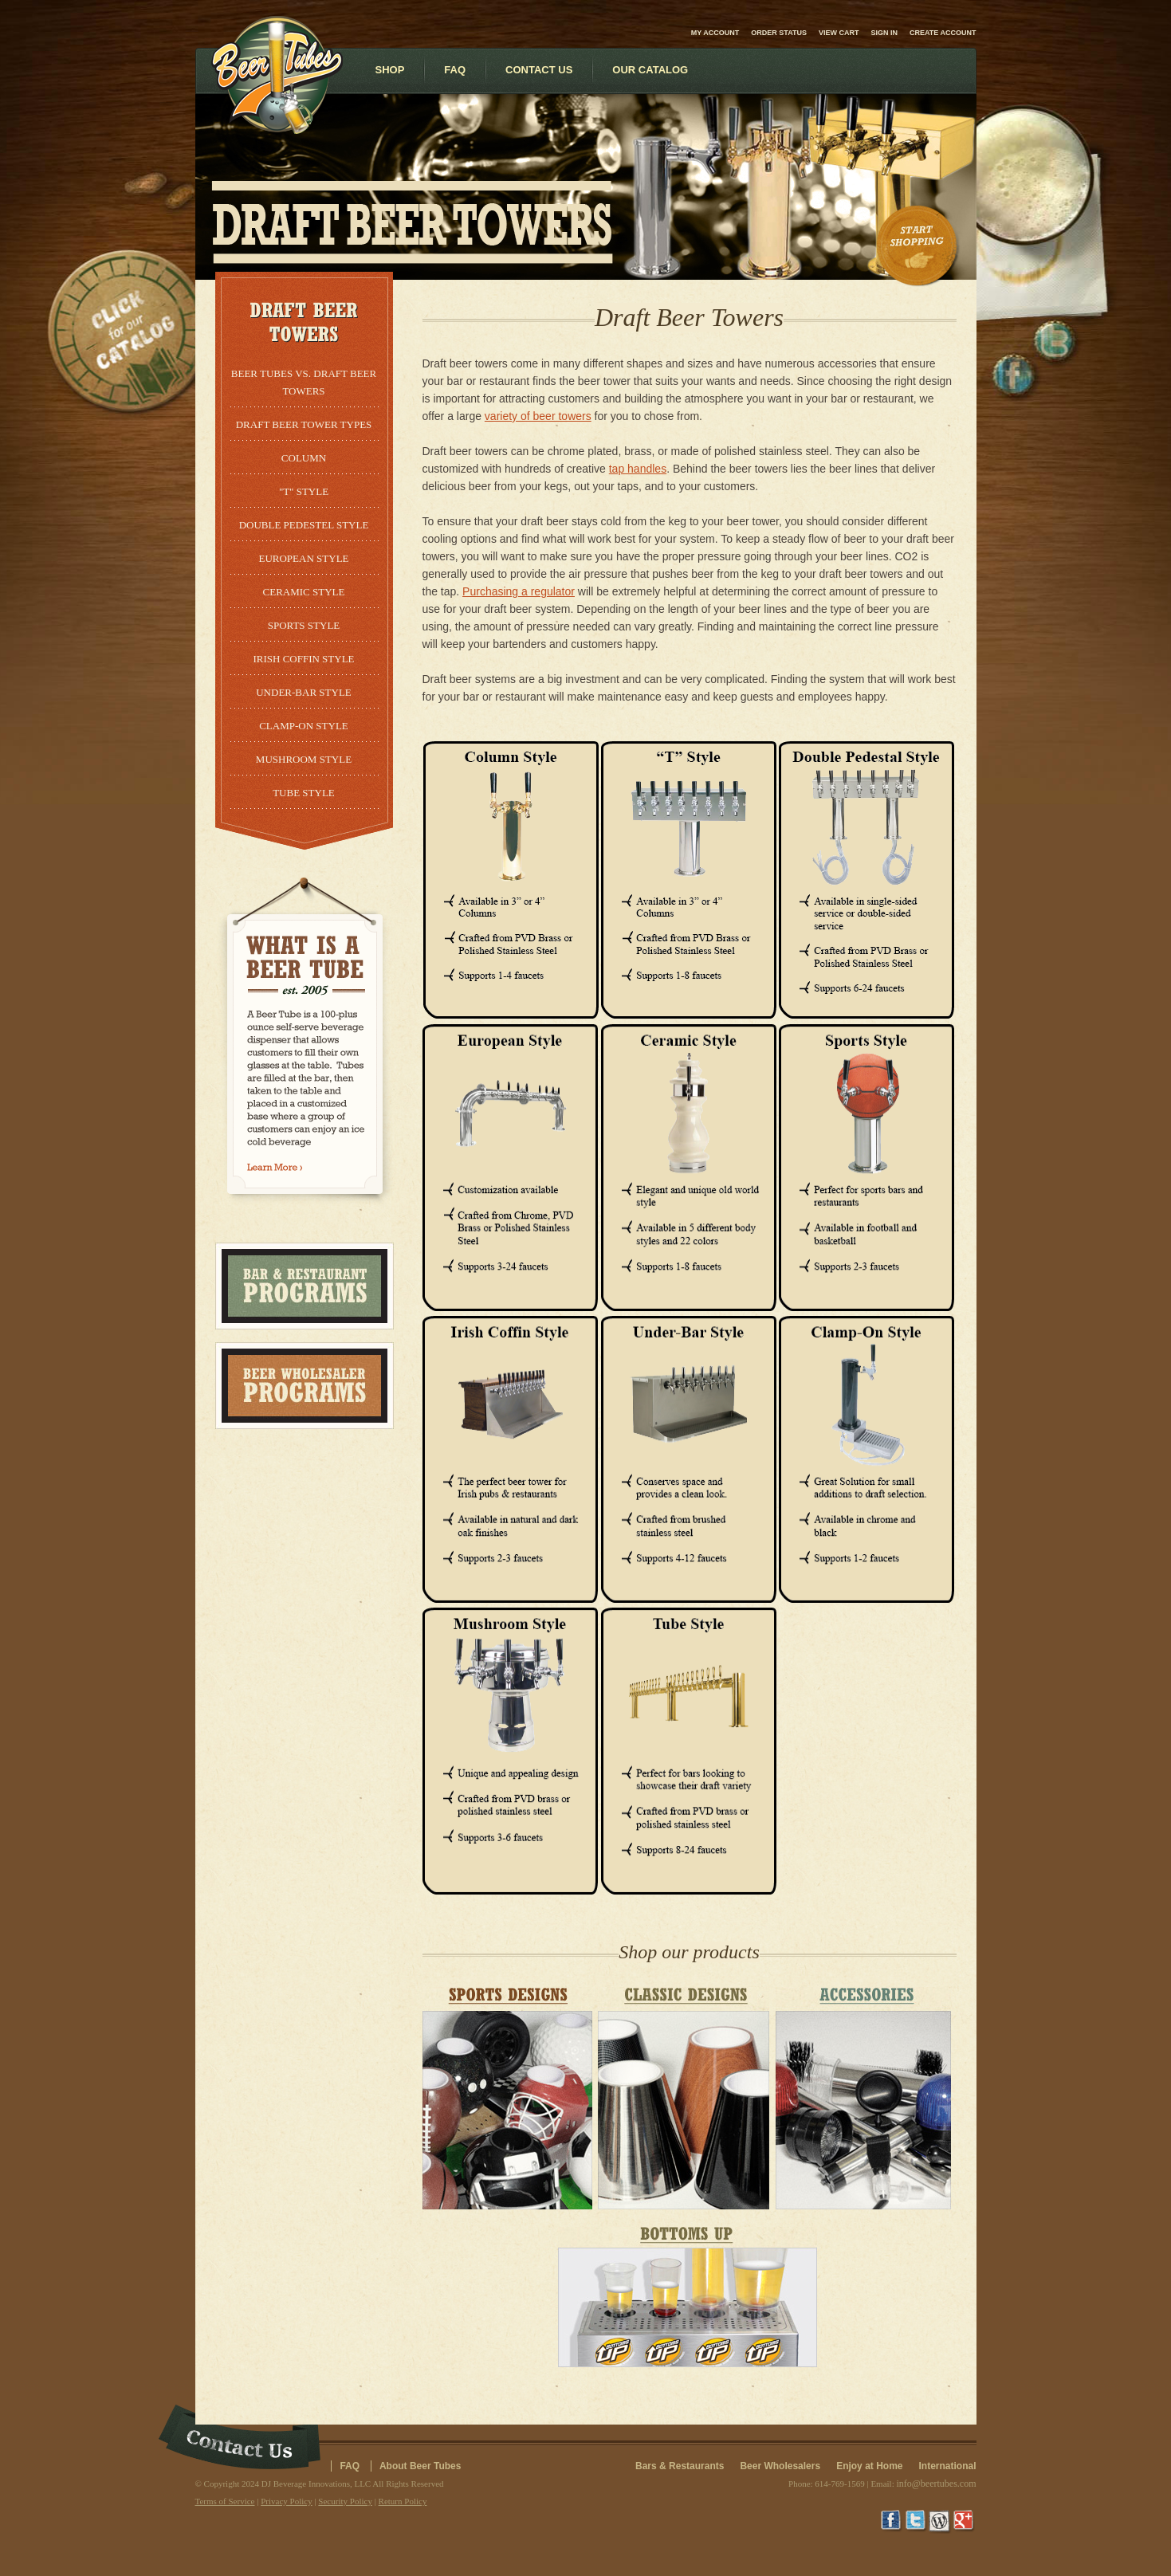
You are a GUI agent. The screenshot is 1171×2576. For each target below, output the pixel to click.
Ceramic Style (304, 592)
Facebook (893, 2522)
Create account (943, 33)
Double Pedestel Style (304, 525)
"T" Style (303, 491)
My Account (715, 33)
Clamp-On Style (303, 726)
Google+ (964, 2522)
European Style (303, 558)
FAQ (350, 2466)
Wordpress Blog (941, 2522)
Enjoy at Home (869, 2466)
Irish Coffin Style (303, 659)
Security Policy (345, 2501)
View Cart (839, 33)
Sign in (884, 33)
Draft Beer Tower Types (304, 424)
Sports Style (304, 625)
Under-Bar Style (304, 692)
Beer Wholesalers (780, 2466)
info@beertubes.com (936, 2483)
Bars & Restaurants (679, 2466)
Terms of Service (225, 2501)
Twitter (917, 2522)
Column (303, 458)
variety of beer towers (538, 416)
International (947, 2466)
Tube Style (304, 793)
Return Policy (403, 2501)
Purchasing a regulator (518, 591)
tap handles (637, 468)
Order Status (779, 33)
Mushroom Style (304, 759)
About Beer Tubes (420, 2466)
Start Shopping (918, 246)
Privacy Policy (286, 2501)
